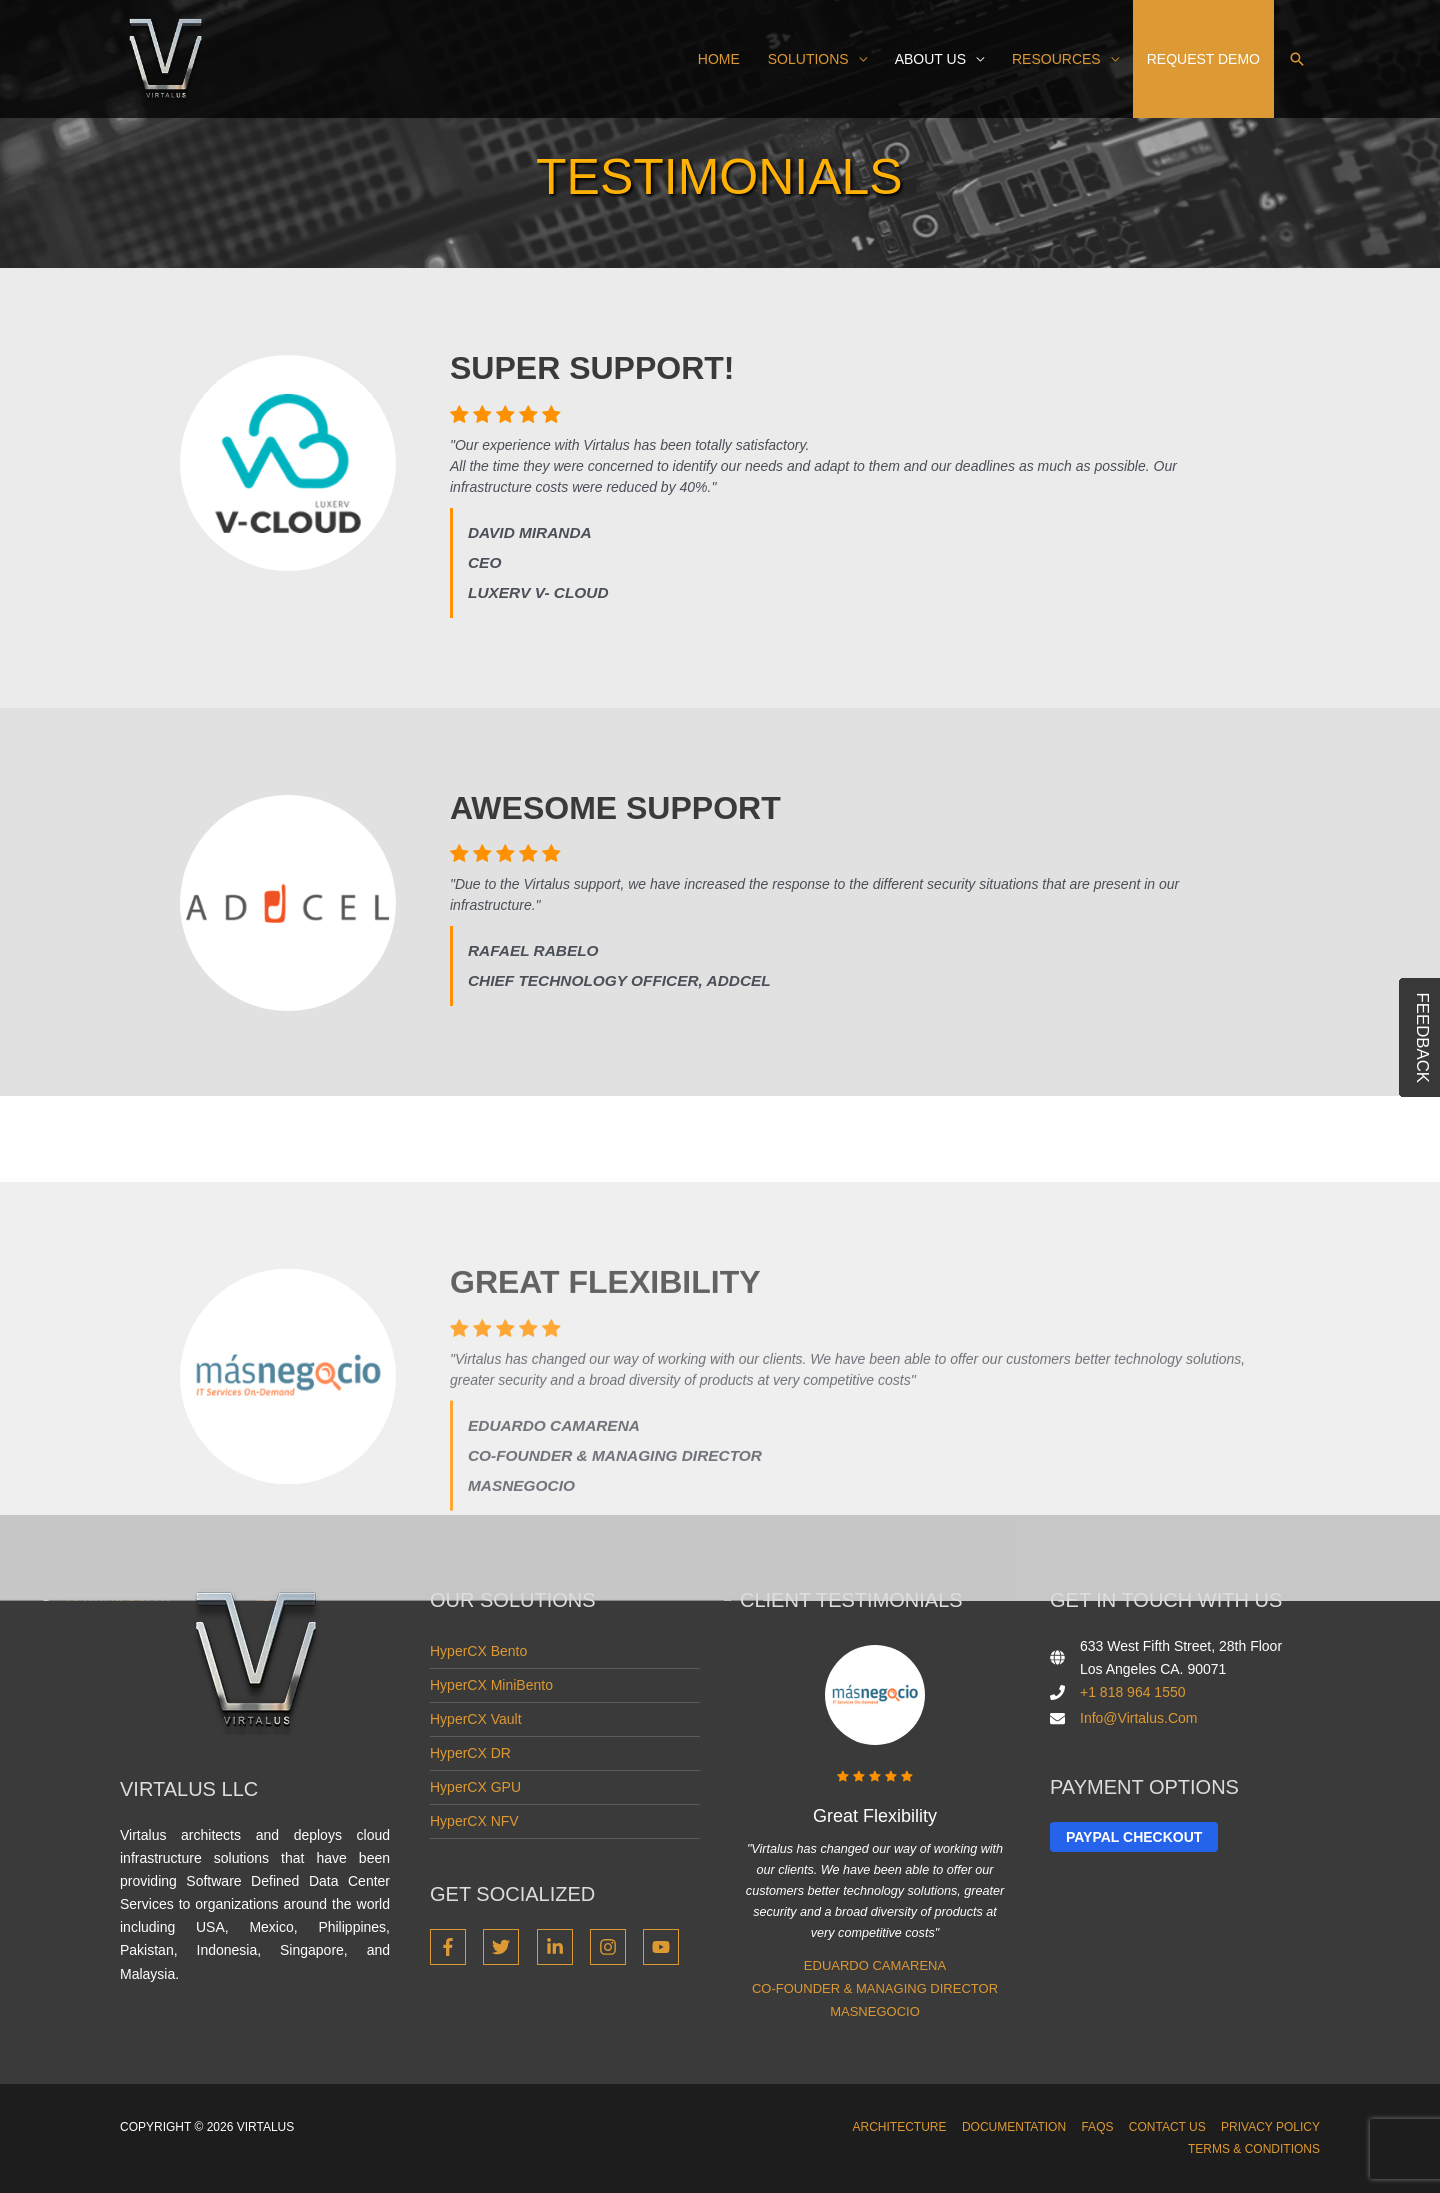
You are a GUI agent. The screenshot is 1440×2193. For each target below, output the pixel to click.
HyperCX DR (470, 1753)
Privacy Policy (1270, 2127)
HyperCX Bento (478, 1651)
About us (930, 59)
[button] (1297, 59)
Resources (1056, 59)
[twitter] (507, 1947)
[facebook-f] (454, 1947)
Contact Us (1167, 2127)
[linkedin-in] (561, 1947)
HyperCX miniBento (491, 1685)
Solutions (808, 59)
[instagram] (614, 1947)
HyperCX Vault (476, 1719)
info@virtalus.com (1138, 1718)
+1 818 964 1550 (1133, 1692)
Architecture (900, 2127)
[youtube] (663, 1947)
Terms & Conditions (1254, 2149)
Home (719, 59)
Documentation (1014, 2127)
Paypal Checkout (1134, 1837)
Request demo (1203, 59)
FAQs (1097, 2127)
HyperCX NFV (474, 1821)
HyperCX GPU (475, 1787)
